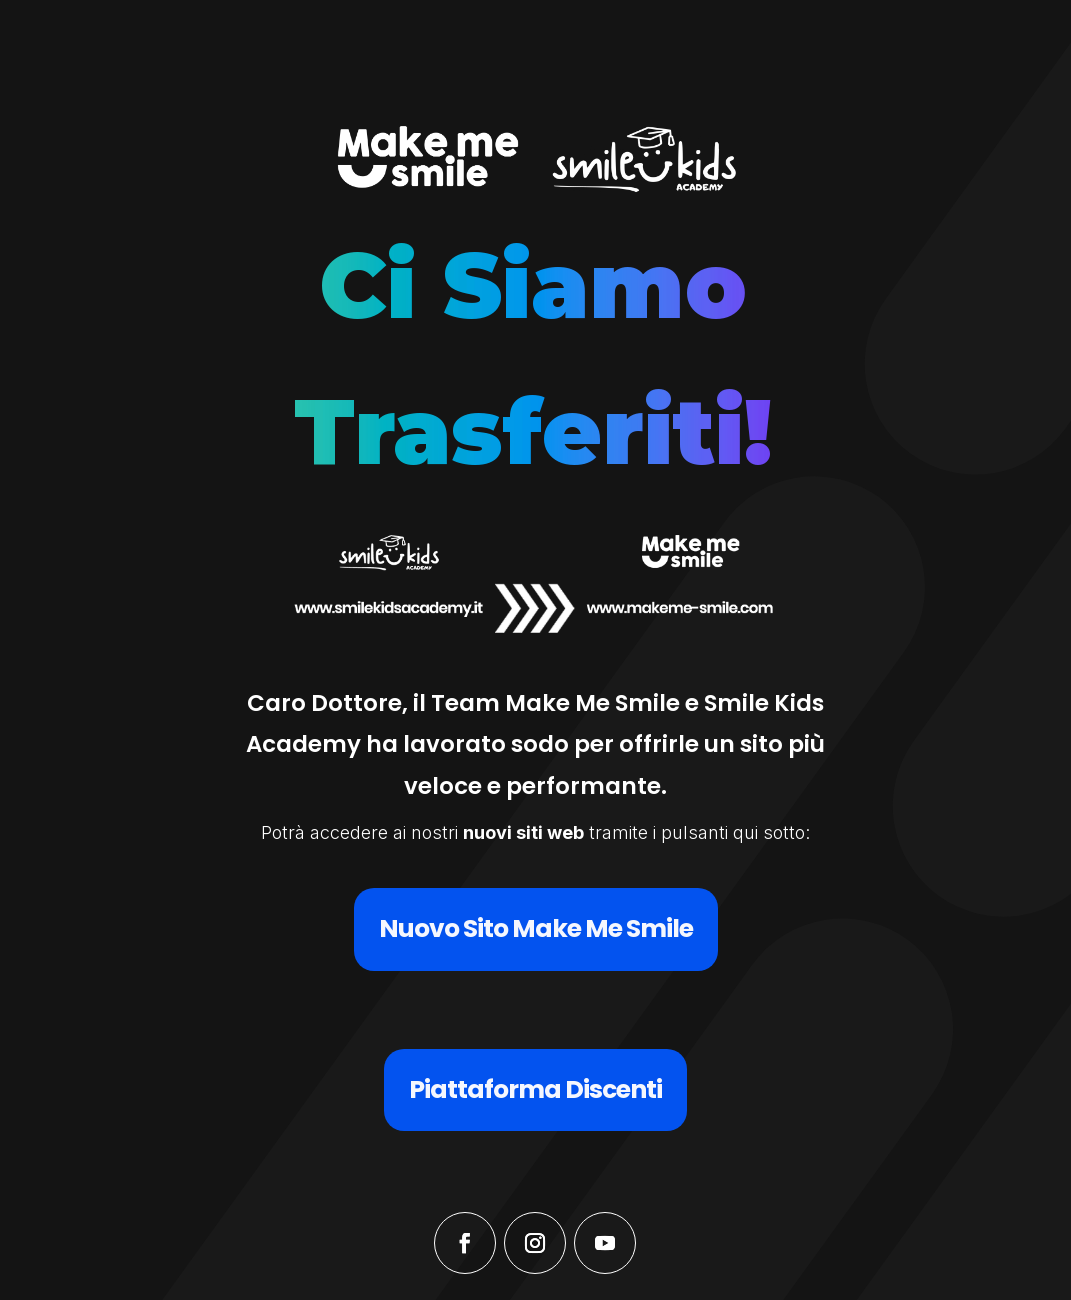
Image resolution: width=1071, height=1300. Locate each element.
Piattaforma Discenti (535, 1089)
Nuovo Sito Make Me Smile (536, 928)
